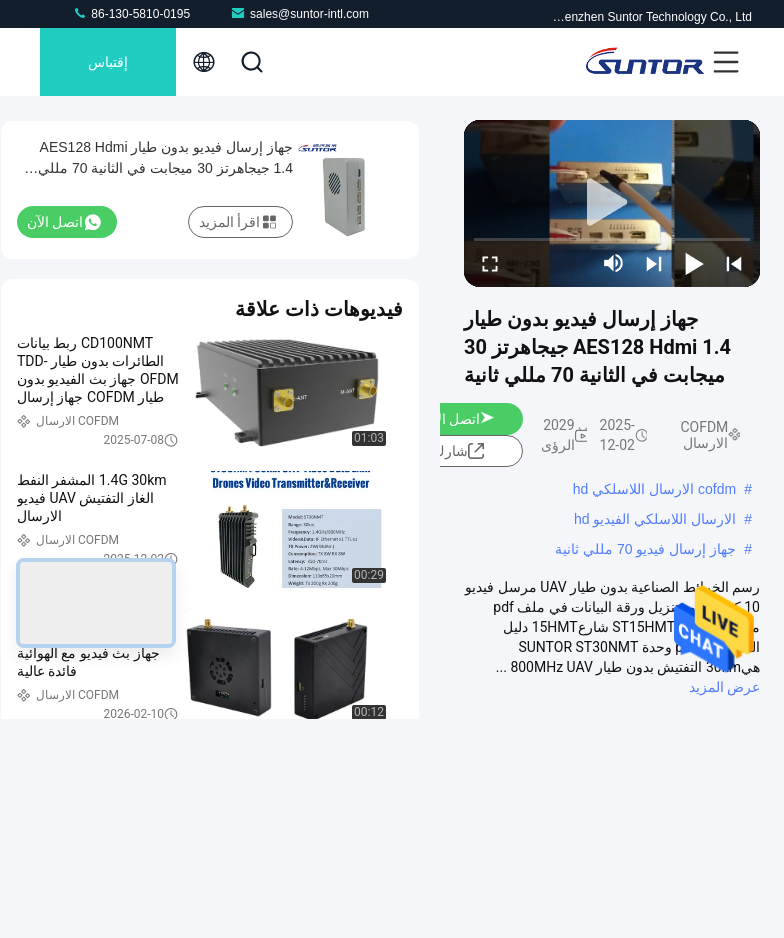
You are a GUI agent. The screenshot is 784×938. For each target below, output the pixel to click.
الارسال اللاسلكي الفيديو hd (655, 519)
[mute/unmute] (614, 263)
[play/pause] (694, 263)
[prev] (734, 263)
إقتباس (108, 62)
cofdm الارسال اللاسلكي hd (654, 489)
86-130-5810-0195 (131, 13)
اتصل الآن (460, 419)
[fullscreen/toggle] (490, 263)
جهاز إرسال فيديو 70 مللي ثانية (645, 549)
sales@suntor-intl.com (299, 13)
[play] (612, 203)
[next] (654, 263)
